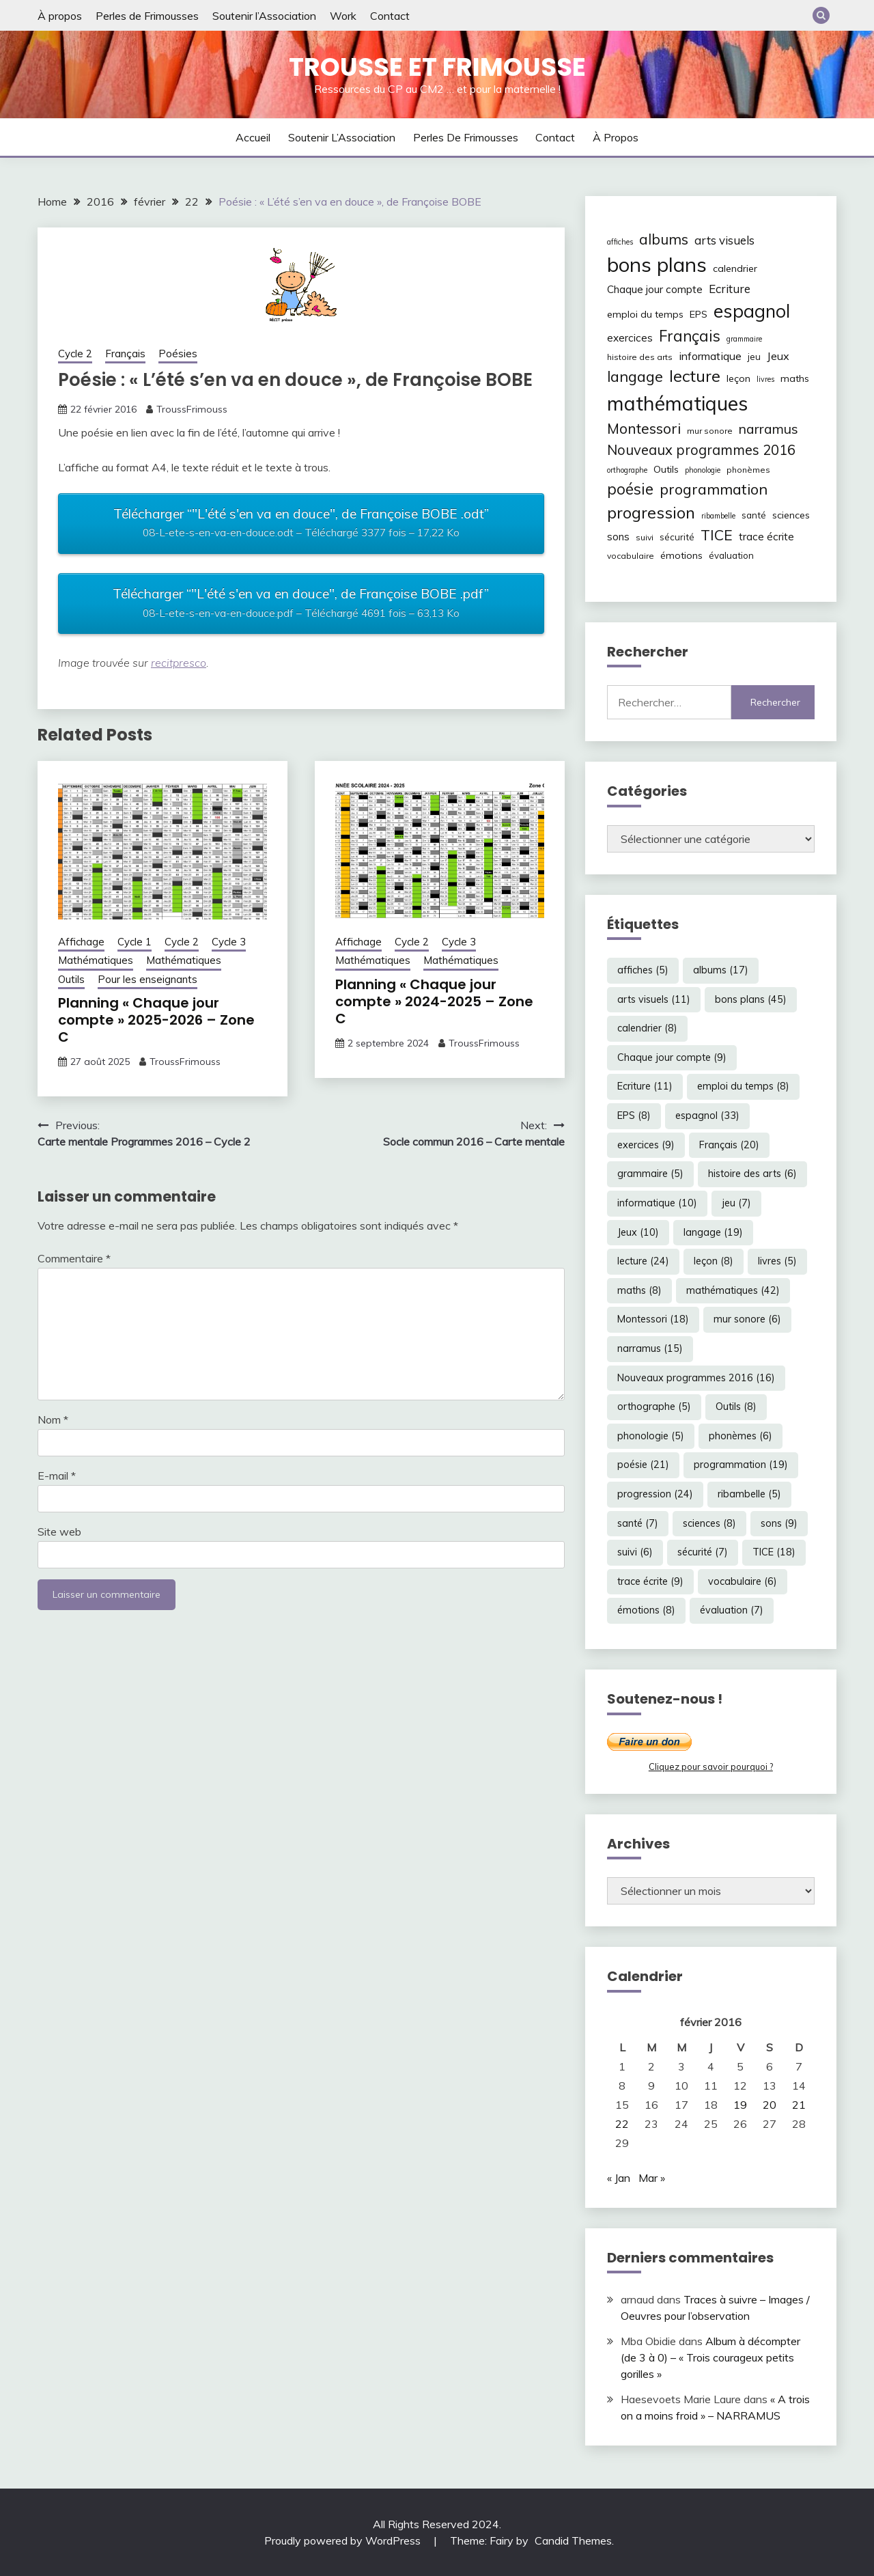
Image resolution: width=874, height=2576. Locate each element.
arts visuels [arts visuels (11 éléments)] (724, 240)
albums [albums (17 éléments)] (663, 239)
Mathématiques (95, 960)
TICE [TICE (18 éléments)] (717, 535)
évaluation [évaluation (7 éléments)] (731, 555)
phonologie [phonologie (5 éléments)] (702, 470)
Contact (390, 16)
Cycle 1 (134, 941)
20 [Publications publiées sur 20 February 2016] (769, 2104)
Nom (53, 1419)
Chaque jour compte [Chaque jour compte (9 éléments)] (655, 289)
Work (343, 16)
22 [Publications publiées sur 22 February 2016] (622, 2124)
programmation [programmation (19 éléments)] (713, 489)
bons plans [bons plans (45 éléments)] (657, 264)
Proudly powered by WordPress (343, 2540)
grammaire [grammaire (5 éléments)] (744, 339)
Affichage (81, 941)
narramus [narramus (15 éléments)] (768, 428)
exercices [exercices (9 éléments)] (630, 337)
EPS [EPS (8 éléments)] (698, 314)
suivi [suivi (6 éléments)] (644, 537)
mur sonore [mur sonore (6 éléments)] (710, 431)
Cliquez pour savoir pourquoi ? (711, 1766)
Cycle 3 (229, 941)
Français (125, 353)
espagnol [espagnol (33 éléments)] (752, 310)
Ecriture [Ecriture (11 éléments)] (729, 288)
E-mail (57, 1475)
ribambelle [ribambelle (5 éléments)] (718, 516)
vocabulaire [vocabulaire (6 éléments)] (630, 556)
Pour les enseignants (147, 979)
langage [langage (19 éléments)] (635, 376)
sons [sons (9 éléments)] (618, 536)
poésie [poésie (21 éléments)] (630, 489)
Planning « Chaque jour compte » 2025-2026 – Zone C (156, 1020)
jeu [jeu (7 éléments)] (754, 356)
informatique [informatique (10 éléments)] (710, 356)
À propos (60, 16)
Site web (59, 1531)
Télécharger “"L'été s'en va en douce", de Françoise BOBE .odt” (301, 524)
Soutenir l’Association (264, 16)
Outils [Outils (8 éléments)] (666, 469)
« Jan (618, 2178)
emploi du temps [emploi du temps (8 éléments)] (645, 314)
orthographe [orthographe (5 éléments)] (627, 470)
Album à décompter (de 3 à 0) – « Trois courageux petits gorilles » (710, 2357)
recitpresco (178, 662)
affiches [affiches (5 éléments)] (620, 242)
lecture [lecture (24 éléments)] (694, 375)
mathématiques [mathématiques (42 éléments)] (677, 403)
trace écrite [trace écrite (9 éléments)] (766, 536)
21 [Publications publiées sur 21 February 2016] (799, 2104)
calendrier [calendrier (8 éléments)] (735, 268)
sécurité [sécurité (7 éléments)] (677, 536)
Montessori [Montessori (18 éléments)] (644, 428)
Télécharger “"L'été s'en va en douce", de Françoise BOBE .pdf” (301, 604)
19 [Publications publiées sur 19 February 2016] (740, 2104)
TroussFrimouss (191, 409)
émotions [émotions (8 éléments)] (681, 555)
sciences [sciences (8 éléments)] (791, 515)
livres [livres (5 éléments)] (765, 379)
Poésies (177, 353)
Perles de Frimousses (147, 16)
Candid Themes (573, 2540)
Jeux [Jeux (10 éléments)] (778, 356)
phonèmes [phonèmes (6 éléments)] (748, 470)
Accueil (253, 137)
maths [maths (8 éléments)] (794, 378)
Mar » (651, 2178)
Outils (71, 979)
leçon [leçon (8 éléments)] (738, 378)
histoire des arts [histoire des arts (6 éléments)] (640, 357)
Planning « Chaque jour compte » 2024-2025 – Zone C (434, 1001)
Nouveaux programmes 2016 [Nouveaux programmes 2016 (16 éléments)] (701, 449)
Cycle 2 (75, 353)
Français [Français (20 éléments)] (689, 336)
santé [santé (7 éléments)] (754, 515)
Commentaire (74, 1258)
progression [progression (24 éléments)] (651, 512)
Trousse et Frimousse (437, 67)
